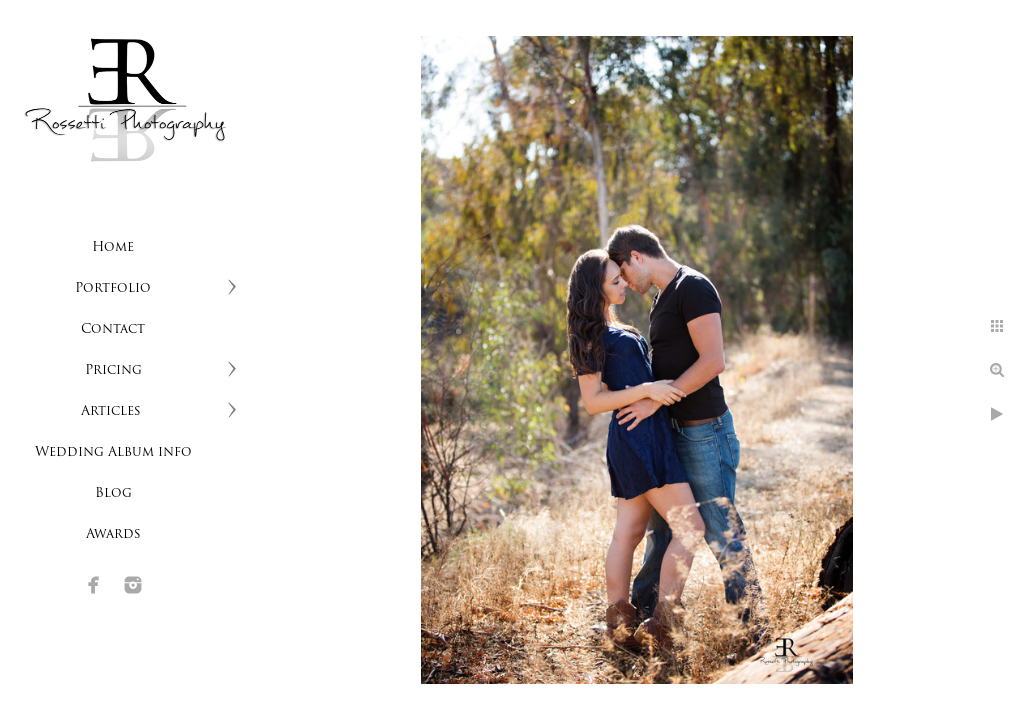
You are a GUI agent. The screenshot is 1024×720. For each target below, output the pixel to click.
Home (113, 247)
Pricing (113, 370)
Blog (113, 493)
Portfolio (113, 288)
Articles (113, 411)
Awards (113, 534)
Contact (113, 329)
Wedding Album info (113, 452)
